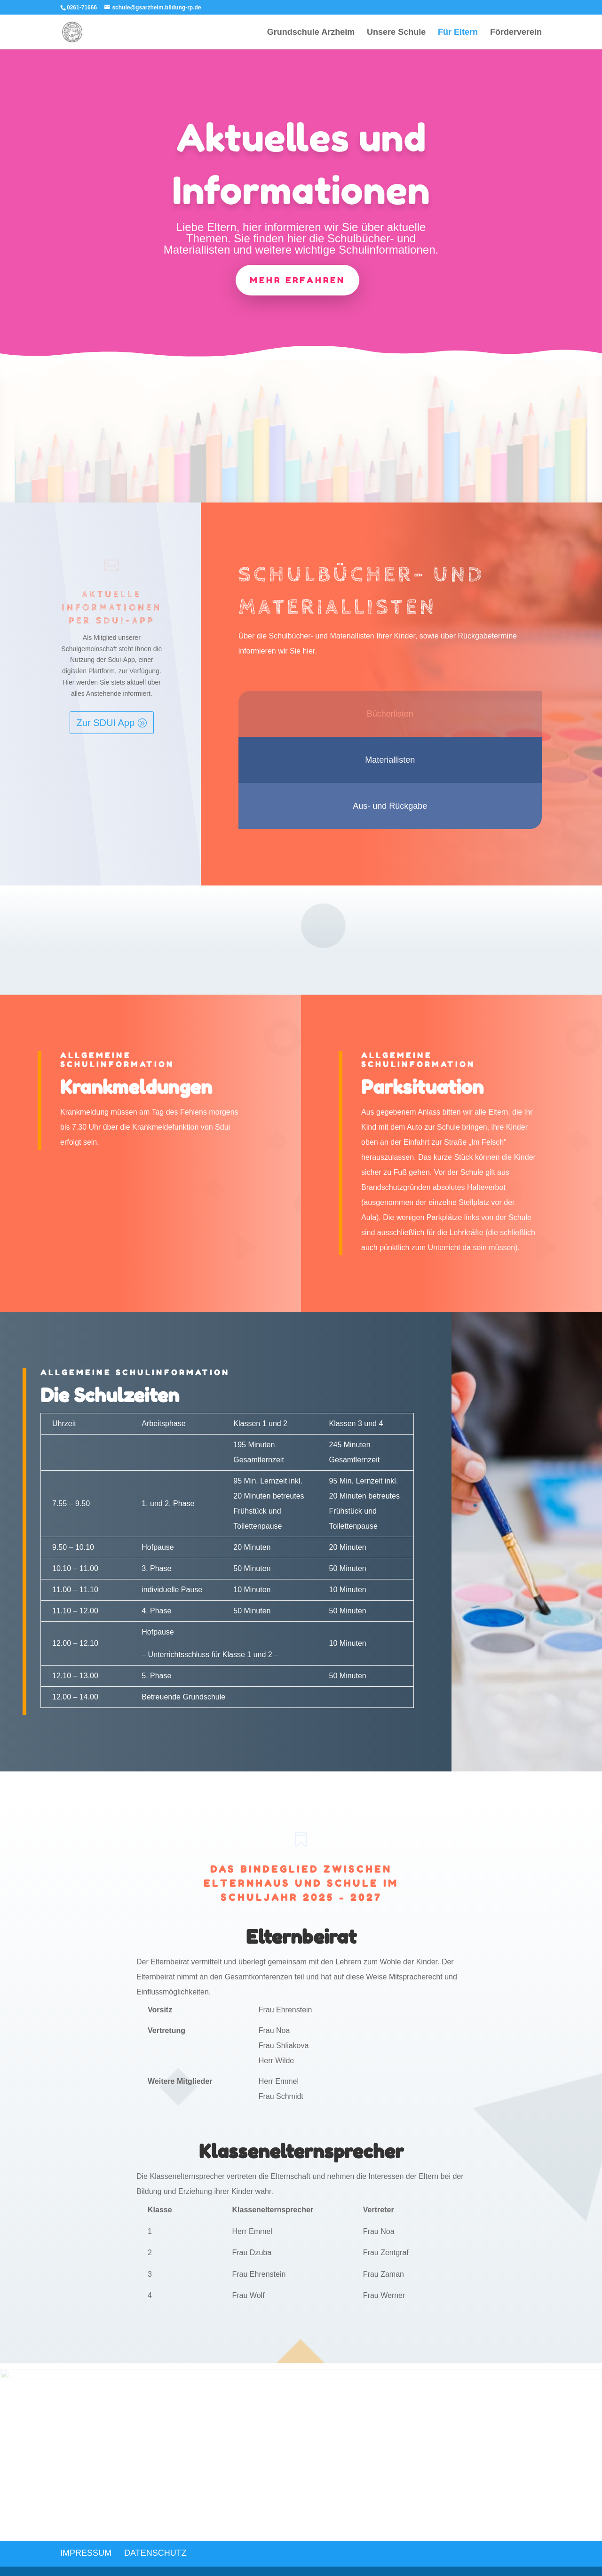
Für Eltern (458, 33)
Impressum (85, 2553)
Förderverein (516, 33)
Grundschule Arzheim (311, 33)
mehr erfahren (297, 280)
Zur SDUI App (106, 723)
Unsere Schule (396, 33)
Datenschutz (155, 2553)
